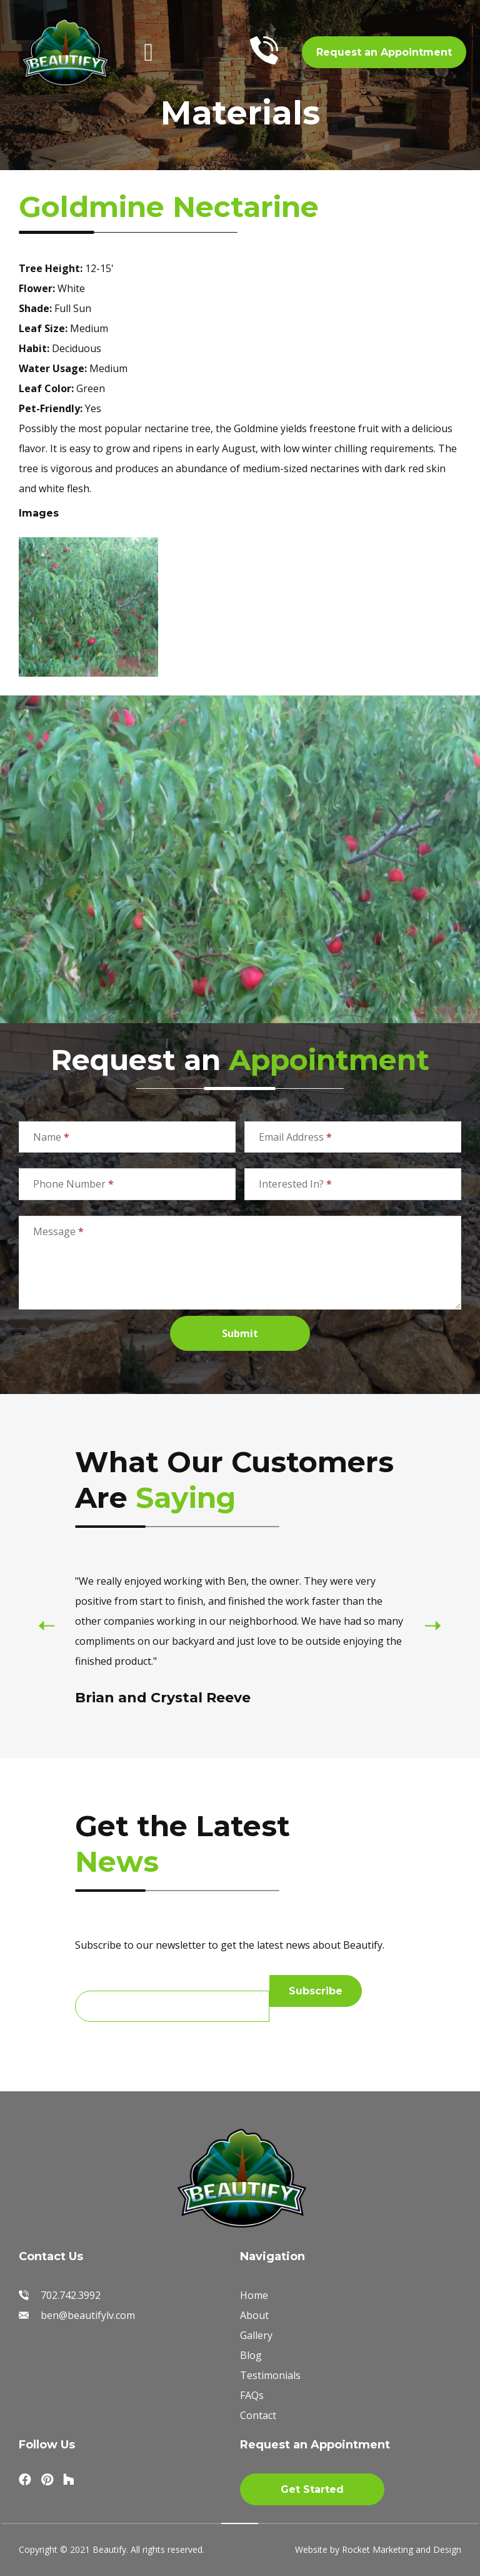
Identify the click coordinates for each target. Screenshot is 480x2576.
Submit (240, 1333)
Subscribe (315, 1991)
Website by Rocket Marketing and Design (378, 2549)
